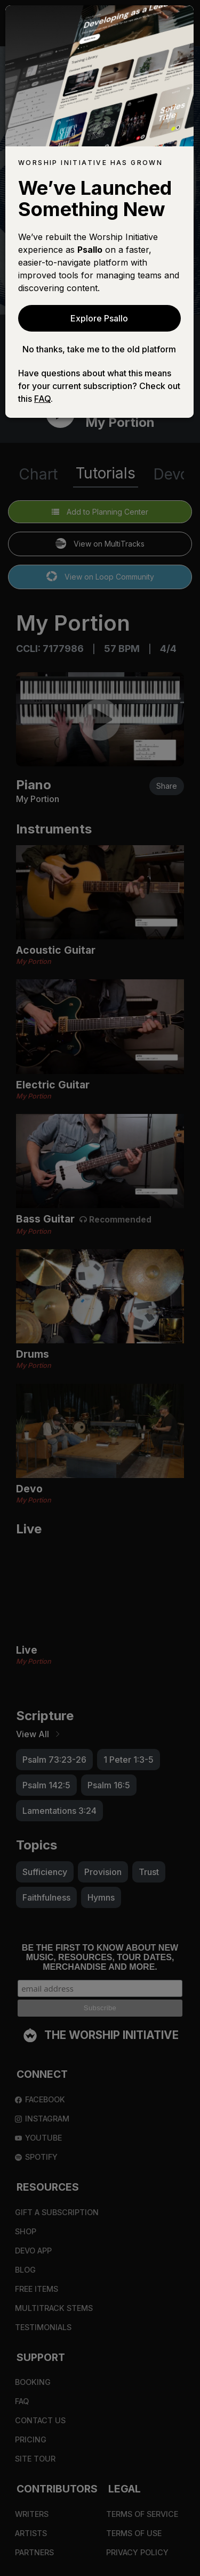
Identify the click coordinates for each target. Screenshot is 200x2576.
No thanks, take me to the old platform (99, 349)
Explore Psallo (99, 318)
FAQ (42, 398)
